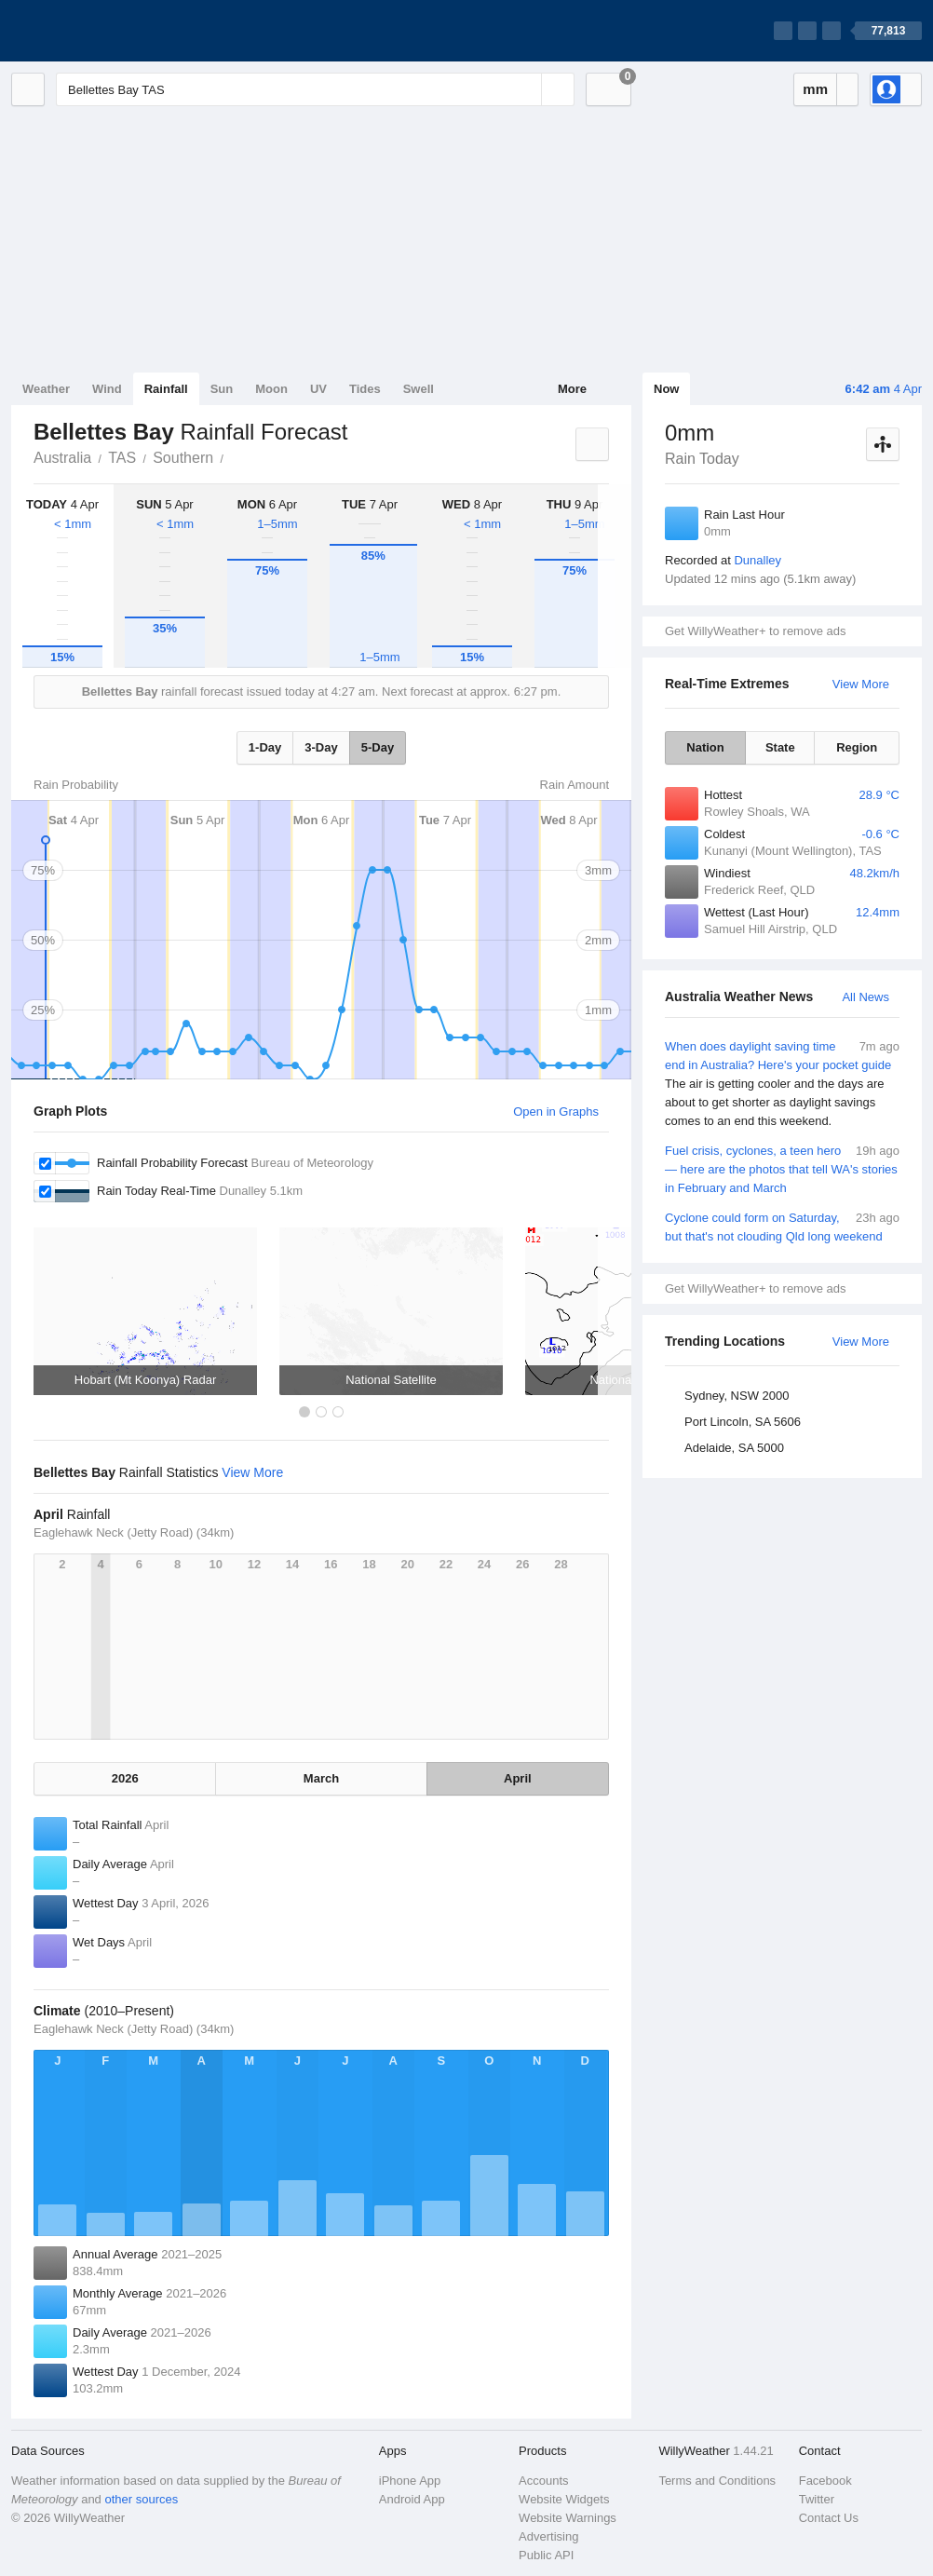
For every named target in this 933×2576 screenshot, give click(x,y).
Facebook (825, 2481)
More (572, 389)
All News (865, 997)
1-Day (265, 747)
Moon (271, 389)
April (518, 1778)
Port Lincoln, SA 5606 (742, 1422)
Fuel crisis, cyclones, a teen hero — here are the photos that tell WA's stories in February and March (782, 1168)
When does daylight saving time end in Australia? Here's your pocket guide (782, 1084)
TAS (122, 458)
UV (318, 389)
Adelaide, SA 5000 (734, 1448)
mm (815, 89)
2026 (125, 1778)
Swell (418, 389)
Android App (412, 2499)
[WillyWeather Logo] (98, 30)
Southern (183, 458)
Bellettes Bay (233, 456)
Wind (107, 389)
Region (856, 747)
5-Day (377, 747)
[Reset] (525, 89)
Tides (365, 389)
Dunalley (757, 560)
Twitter (816, 2499)
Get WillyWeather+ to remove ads (755, 631)
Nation (704, 747)
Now (666, 389)
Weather (46, 389)
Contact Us (829, 2518)
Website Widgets (564, 2499)
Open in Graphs (556, 1112)
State (780, 747)
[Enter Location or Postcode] (315, 89)
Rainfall (166, 389)
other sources (141, 2499)
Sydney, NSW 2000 (736, 1396)
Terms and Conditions (717, 2481)
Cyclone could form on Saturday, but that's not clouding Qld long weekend (782, 1226)
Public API (546, 2555)
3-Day (320, 747)
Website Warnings (567, 2518)
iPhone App (410, 2481)
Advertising (548, 2536)
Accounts (543, 2481)
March (321, 1778)
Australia (62, 458)
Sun (222, 389)
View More (860, 684)
